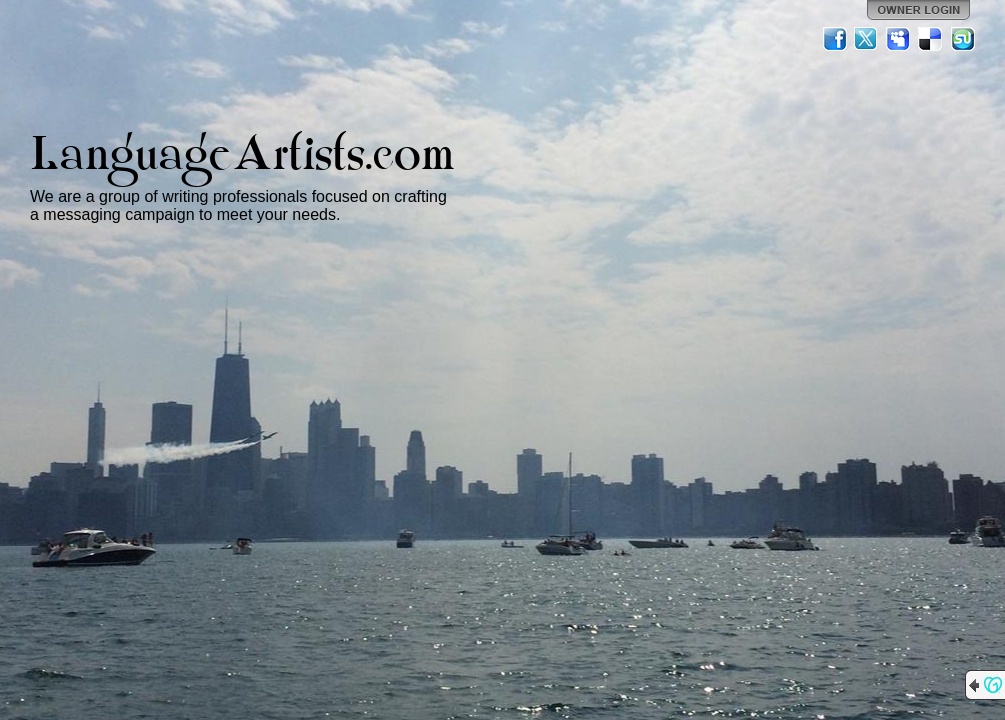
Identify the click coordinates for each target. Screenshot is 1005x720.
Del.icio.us (931, 39)
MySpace (899, 39)
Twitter (867, 39)
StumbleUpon (963, 39)
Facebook (835, 39)
